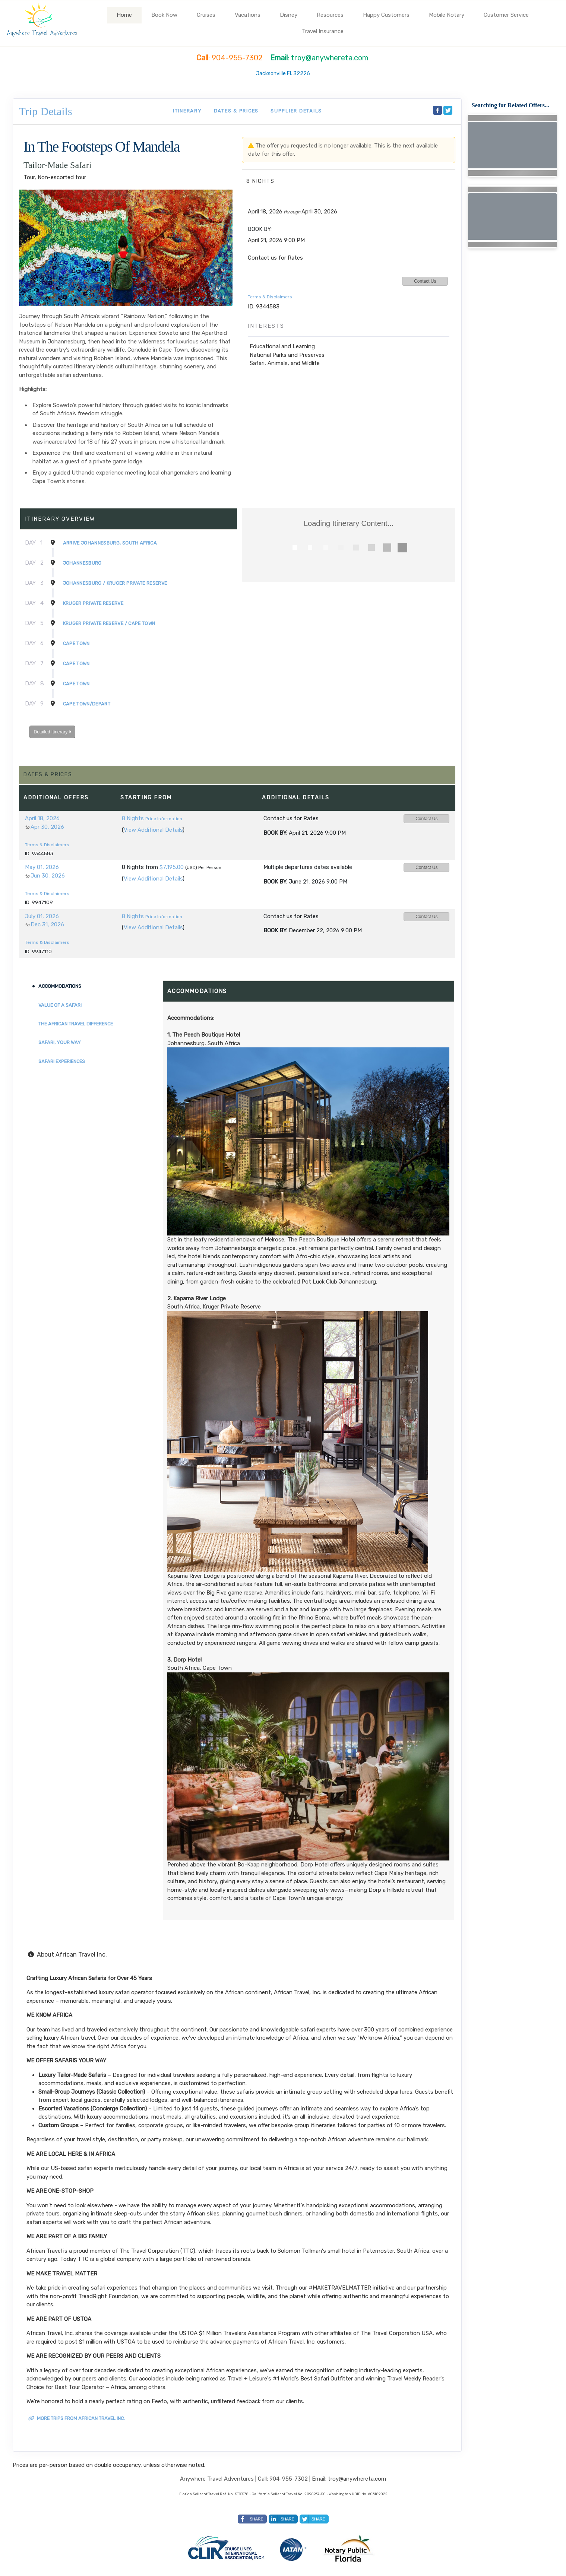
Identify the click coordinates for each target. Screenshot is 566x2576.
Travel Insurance (323, 31)
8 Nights (133, 818)
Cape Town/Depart (87, 704)
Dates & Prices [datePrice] (236, 111)
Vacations (247, 15)
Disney (288, 15)
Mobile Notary (446, 15)
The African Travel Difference (75, 1024)
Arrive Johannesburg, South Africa (110, 543)
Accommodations (59, 986)
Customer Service (506, 15)
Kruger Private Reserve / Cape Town (109, 623)
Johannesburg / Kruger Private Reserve (115, 583)
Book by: (275, 832)
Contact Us (425, 281)
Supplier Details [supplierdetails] (296, 111)
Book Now (164, 15)
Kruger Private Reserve (93, 603)
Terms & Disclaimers (270, 296)
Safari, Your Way (59, 1042)
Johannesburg (82, 563)
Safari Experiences (61, 1061)
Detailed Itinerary (52, 732)
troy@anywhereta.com (357, 2478)
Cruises (206, 15)
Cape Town (76, 643)
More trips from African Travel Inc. (76, 2418)
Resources (330, 15)
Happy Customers (386, 15)
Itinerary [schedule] (187, 111)
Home (124, 15)
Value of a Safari (60, 1005)
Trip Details (45, 111)
